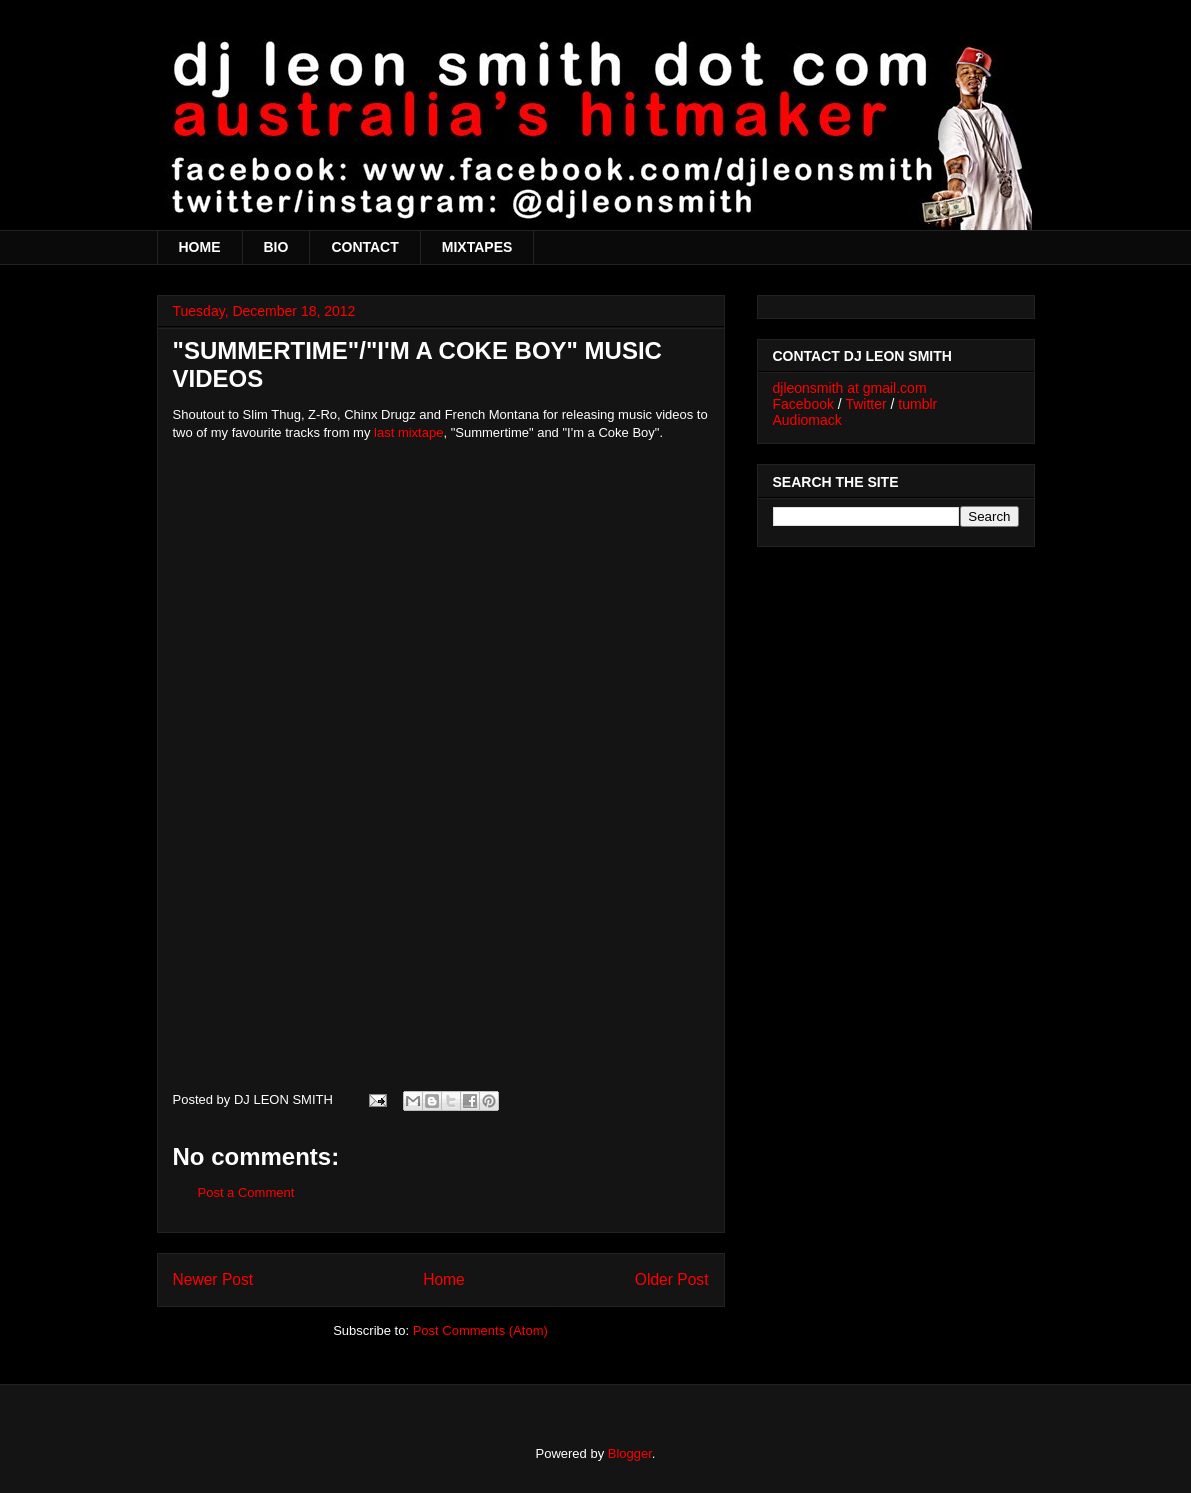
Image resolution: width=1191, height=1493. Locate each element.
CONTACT (364, 247)
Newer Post (213, 1279)
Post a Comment (246, 1192)
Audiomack (807, 420)
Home (444, 1279)
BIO (276, 247)
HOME (200, 247)
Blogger (630, 1453)
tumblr (917, 404)
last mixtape (408, 432)
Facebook (803, 404)
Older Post (672, 1279)
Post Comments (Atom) (480, 1330)
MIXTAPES (477, 247)
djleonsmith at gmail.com (850, 388)
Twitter (865, 404)
